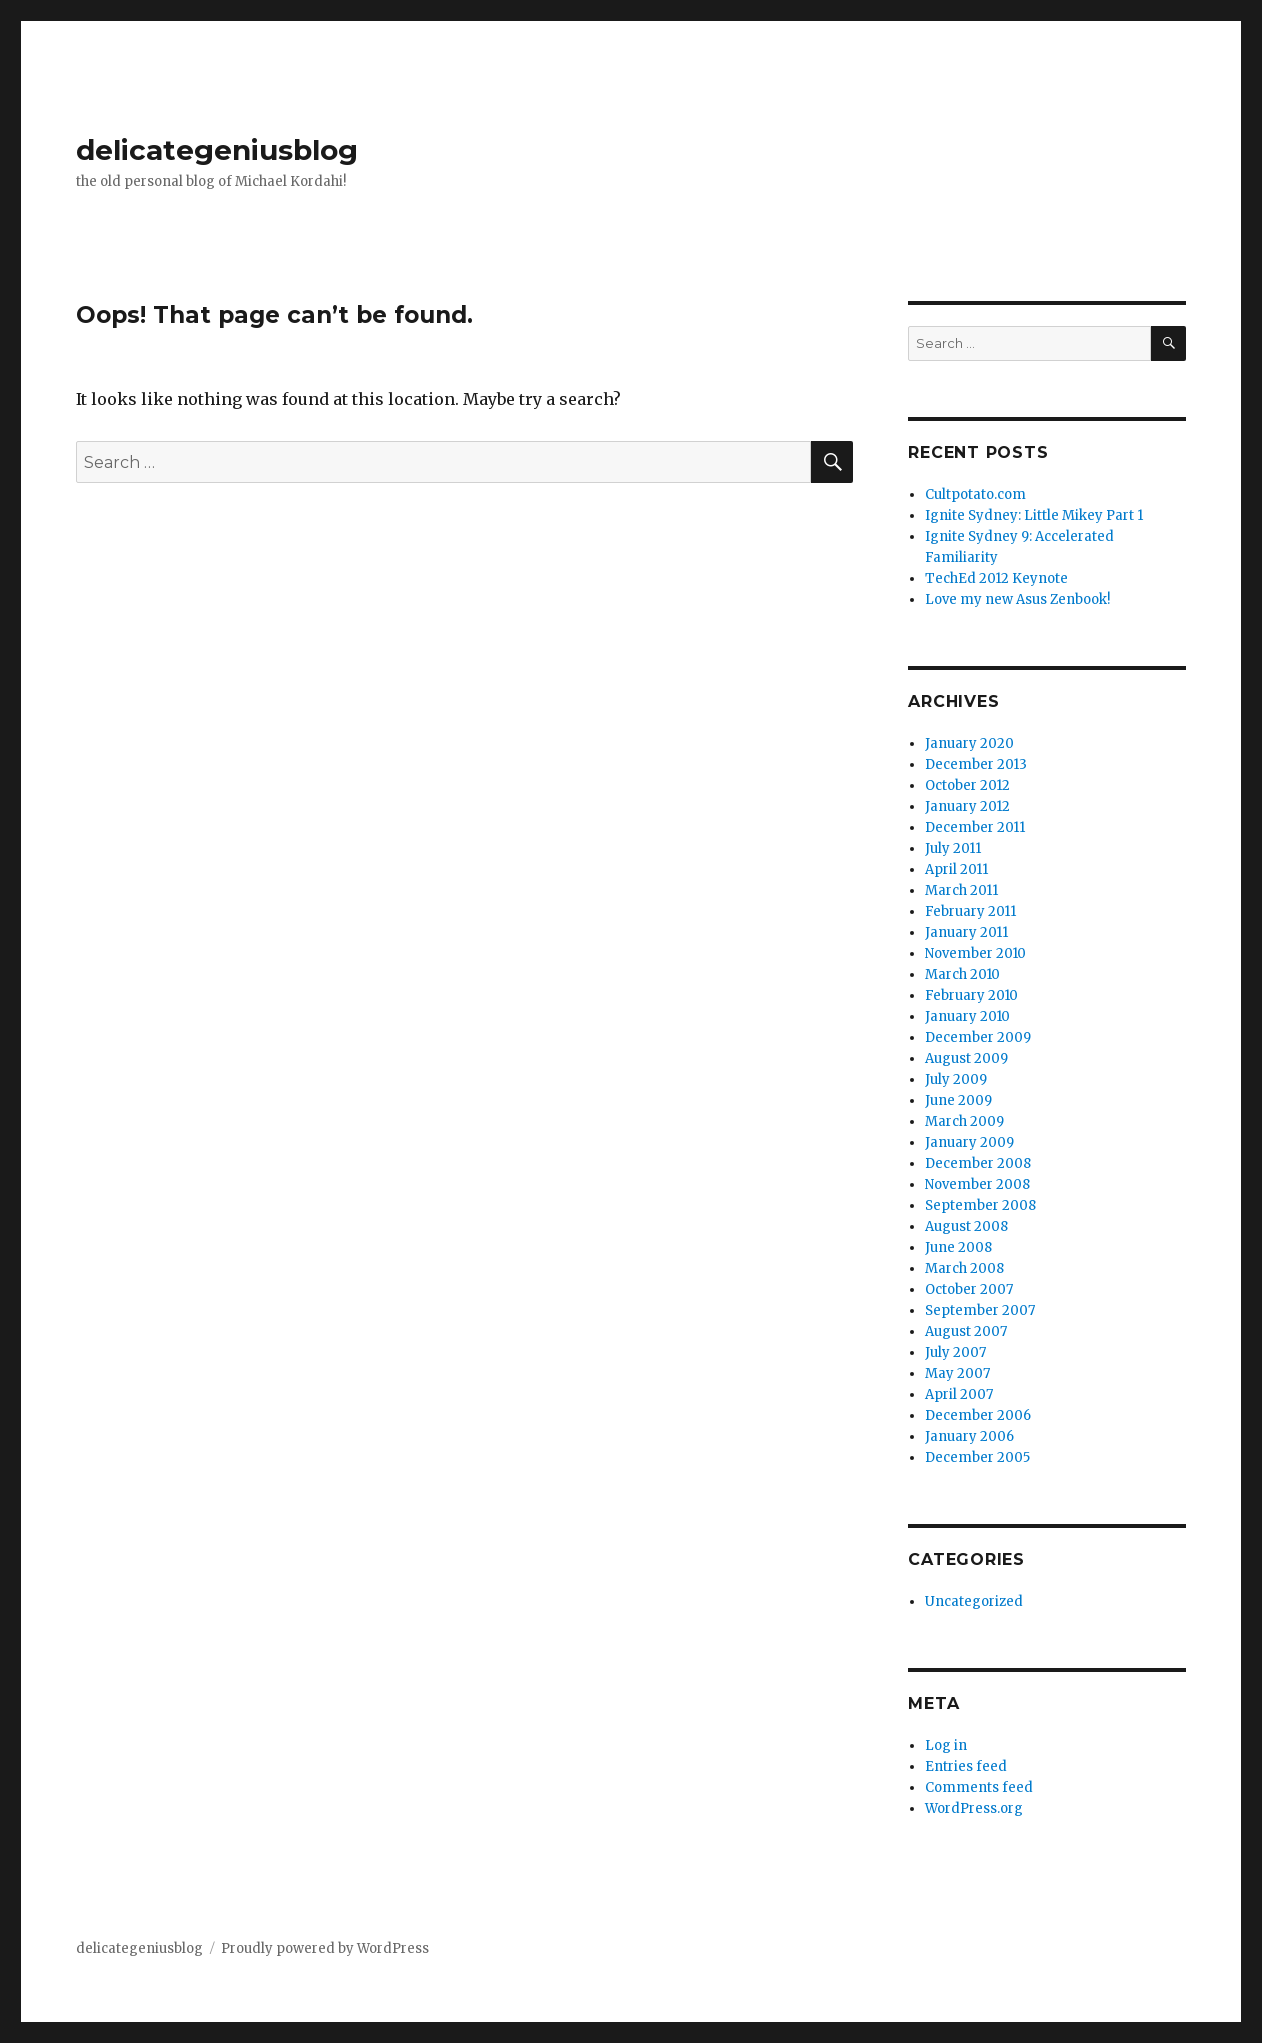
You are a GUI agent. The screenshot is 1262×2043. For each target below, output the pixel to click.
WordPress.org (974, 1808)
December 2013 (976, 764)
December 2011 (975, 827)
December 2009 (978, 1037)
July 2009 (956, 1079)
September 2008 (980, 1205)
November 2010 (975, 953)
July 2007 (955, 1352)
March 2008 (964, 1268)
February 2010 (971, 995)
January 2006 (969, 1436)
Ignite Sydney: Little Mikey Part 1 (1034, 515)
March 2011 (961, 890)
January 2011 (966, 932)
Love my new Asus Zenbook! (1017, 599)
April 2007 (959, 1394)
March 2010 (962, 974)
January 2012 (967, 806)
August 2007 (966, 1331)
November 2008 (977, 1184)
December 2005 (977, 1457)
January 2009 (969, 1142)
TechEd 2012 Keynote (996, 578)
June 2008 (958, 1247)
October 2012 (967, 785)
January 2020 (969, 743)
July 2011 (953, 848)
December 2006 (978, 1415)
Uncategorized (974, 1601)
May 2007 (957, 1373)
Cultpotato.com (975, 494)
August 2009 (966, 1058)
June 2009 (958, 1100)
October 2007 (969, 1289)
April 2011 (956, 869)
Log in (946, 1745)
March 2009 (964, 1121)
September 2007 (980, 1310)
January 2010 (967, 1016)
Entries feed (966, 1766)
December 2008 (978, 1163)
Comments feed (979, 1787)
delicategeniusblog (217, 150)
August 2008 (966, 1226)
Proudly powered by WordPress (325, 1948)
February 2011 (970, 911)
